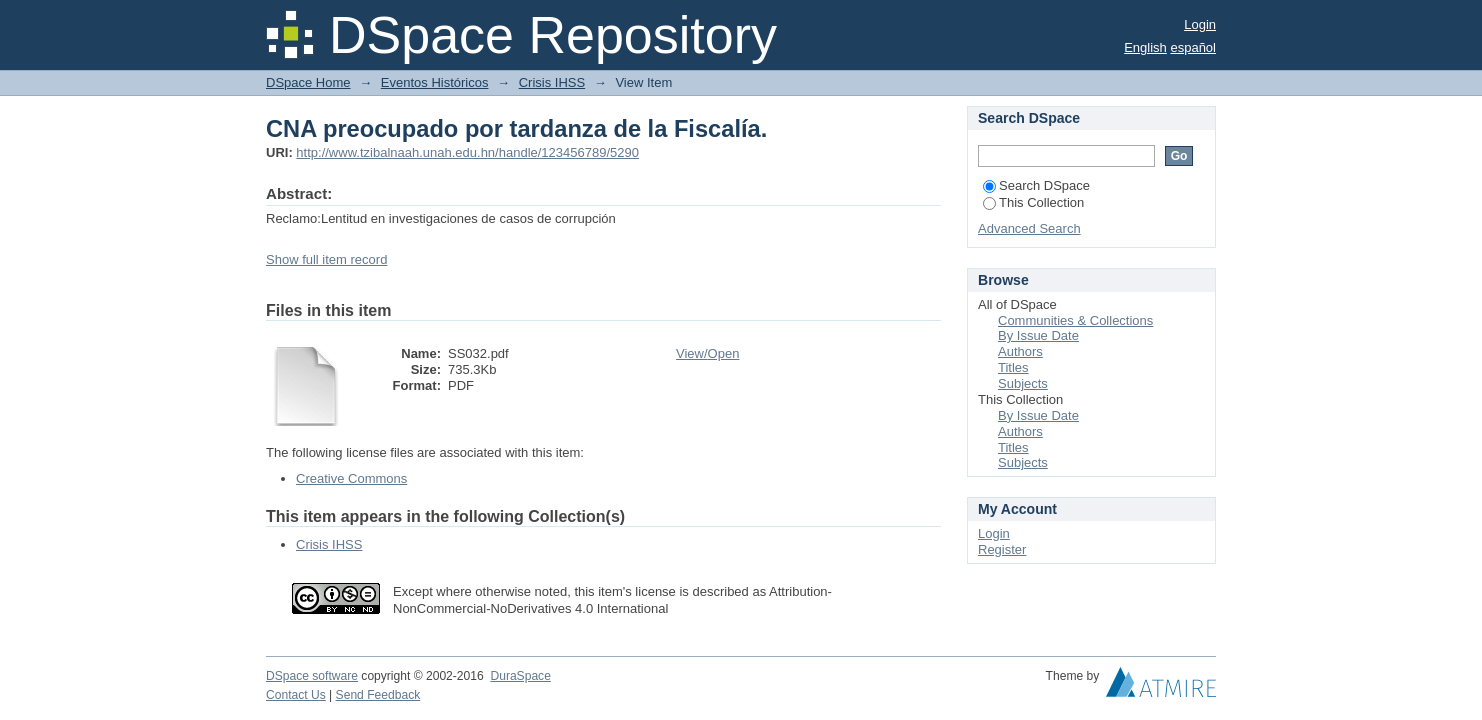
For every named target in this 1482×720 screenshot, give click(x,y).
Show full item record (326, 259)
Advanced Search (1029, 228)
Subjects (1023, 383)
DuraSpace (520, 676)
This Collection (1033, 202)
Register (1002, 549)
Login (1200, 24)
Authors (1020, 351)
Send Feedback (378, 695)
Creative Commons (351, 478)
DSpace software (312, 676)
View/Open (707, 353)
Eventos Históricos (435, 82)
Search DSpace (1036, 185)
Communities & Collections (1075, 320)
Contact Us (296, 695)
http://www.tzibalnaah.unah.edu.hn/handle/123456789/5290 (467, 152)
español (1193, 47)
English (1145, 47)
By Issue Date (1038, 335)
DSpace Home (308, 82)
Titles (1013, 367)
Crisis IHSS (552, 82)
